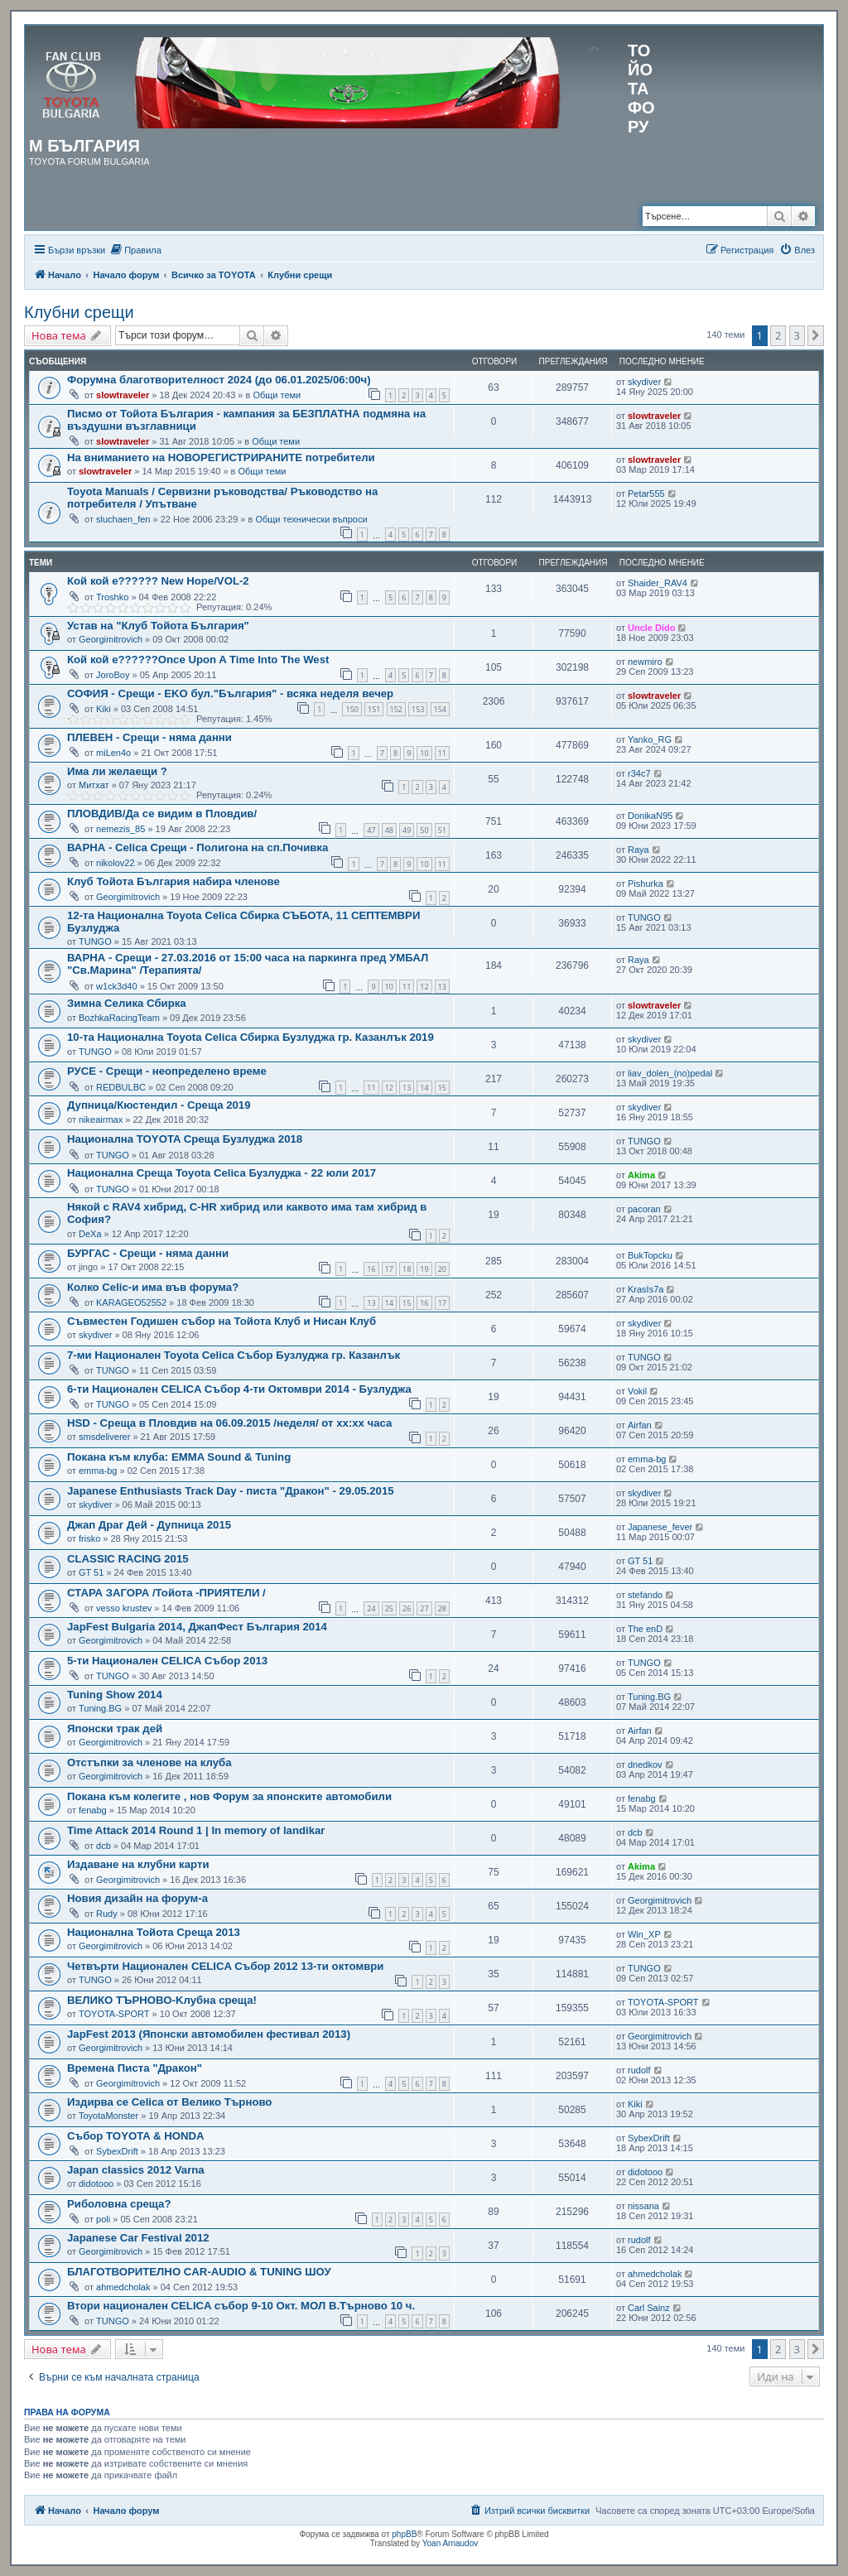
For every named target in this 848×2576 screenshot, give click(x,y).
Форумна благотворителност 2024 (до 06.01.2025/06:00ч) (219, 379)
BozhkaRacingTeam (119, 1018)
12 (424, 986)
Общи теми (277, 395)
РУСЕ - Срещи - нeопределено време (167, 1071)
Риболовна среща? (119, 2204)
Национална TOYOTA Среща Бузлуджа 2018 (184, 1139)
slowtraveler (122, 395)
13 (442, 986)
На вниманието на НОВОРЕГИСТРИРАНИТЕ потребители (221, 457)
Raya (638, 850)
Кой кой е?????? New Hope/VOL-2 (158, 581)
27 (424, 1608)
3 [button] (797, 335)
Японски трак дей (114, 1728)
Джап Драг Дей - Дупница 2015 (149, 1525)
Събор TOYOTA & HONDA (136, 2136)
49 (406, 830)
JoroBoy (112, 675)
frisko (89, 1538)
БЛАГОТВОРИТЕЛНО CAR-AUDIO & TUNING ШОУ (199, 2271)
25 (389, 1608)
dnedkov (645, 1764)
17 (389, 1269)
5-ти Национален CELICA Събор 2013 (167, 1660)
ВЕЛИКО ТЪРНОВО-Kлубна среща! (162, 2000)
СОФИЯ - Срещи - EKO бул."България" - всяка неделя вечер (230, 693)
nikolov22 (115, 863)
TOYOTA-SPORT (114, 2014)
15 (442, 1087)
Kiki (103, 709)
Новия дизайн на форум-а (137, 1898)
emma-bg (98, 1471)
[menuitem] (135, 250)
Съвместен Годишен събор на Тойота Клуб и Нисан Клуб (221, 1321)
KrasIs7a (645, 1289)
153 (418, 709)
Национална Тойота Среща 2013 (153, 1932)
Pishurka (645, 883)
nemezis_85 (120, 829)
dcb (103, 1846)
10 (424, 753)
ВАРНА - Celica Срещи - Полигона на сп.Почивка (197, 847)
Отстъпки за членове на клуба (149, 1762)
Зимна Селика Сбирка (126, 1003)
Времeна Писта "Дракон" (134, 2068)
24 (371, 1608)
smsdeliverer (104, 1437)
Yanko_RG (650, 739)
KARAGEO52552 (131, 1302)
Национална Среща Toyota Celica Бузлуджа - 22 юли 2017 (221, 1173)
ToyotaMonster (108, 2116)
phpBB (404, 2534)
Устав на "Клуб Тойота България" (158, 625)
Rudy (107, 1914)
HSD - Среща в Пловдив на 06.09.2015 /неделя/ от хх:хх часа (229, 1423)
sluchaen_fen (123, 519)
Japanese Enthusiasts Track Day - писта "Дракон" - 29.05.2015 (230, 1491)
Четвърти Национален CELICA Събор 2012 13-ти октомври (225, 1966)
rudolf (639, 2070)
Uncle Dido (651, 628)
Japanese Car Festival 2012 (138, 2238)
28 (442, 1608)
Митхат (94, 785)
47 (371, 830)
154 (440, 709)
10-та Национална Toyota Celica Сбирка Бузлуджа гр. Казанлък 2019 (250, 1037)
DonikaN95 (650, 816)
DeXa (90, 1234)
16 (371, 1269)
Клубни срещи (79, 312)
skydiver (644, 382)
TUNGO (95, 941)
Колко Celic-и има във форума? (152, 1287)
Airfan (640, 1425)
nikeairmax (101, 1119)
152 (396, 709)
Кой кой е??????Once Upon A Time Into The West (198, 659)
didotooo (96, 2183)
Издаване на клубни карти (138, 1864)
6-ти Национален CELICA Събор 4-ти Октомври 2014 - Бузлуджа (239, 1389)
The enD (645, 1629)
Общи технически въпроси (311, 519)
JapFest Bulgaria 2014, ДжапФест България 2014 (197, 1626)
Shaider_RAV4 (657, 583)
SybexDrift (117, 2151)
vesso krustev (124, 1608)
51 (442, 830)
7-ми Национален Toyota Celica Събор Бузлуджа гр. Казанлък (233, 1355)
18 (406, 1269)
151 (374, 709)
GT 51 (91, 1572)
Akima (641, 1175)
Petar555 (646, 493)
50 (424, 830)
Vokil (637, 1391)
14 (424, 1087)
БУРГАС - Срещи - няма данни (148, 1253)
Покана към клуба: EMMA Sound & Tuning (179, 1457)
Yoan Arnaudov (450, 2543)
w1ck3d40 (116, 986)
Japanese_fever (660, 1527)
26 (406, 1608)
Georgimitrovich (110, 639)
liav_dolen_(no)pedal (670, 1073)
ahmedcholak (123, 2287)
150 (351, 709)
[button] (815, 335)
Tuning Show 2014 (114, 1694)
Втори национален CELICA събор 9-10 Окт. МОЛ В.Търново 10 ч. (241, 2305)
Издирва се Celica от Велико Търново (169, 2102)
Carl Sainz (649, 2308)
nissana (643, 2206)
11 (442, 753)
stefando (645, 1595)
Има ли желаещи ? (117, 771)
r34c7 (639, 773)
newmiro (645, 662)
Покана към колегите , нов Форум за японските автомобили (229, 1796)
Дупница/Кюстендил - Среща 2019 (159, 1105)
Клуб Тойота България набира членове (173, 881)
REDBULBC (121, 1087)
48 (389, 830)
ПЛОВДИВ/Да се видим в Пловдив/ (162, 813)
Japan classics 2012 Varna (136, 2170)
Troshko (112, 597)
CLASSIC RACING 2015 (128, 1559)
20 (442, 1269)
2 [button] (778, 335)
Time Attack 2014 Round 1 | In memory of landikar (196, 1830)
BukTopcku (650, 1255)
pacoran (644, 1209)
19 (424, 1269)
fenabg (93, 1810)
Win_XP (644, 1934)
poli (103, 2219)
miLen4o (113, 753)
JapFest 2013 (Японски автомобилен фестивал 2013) (208, 2034)
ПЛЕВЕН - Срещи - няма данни (149, 737)
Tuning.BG (100, 1708)
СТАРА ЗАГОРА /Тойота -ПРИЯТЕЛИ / (166, 1593)
